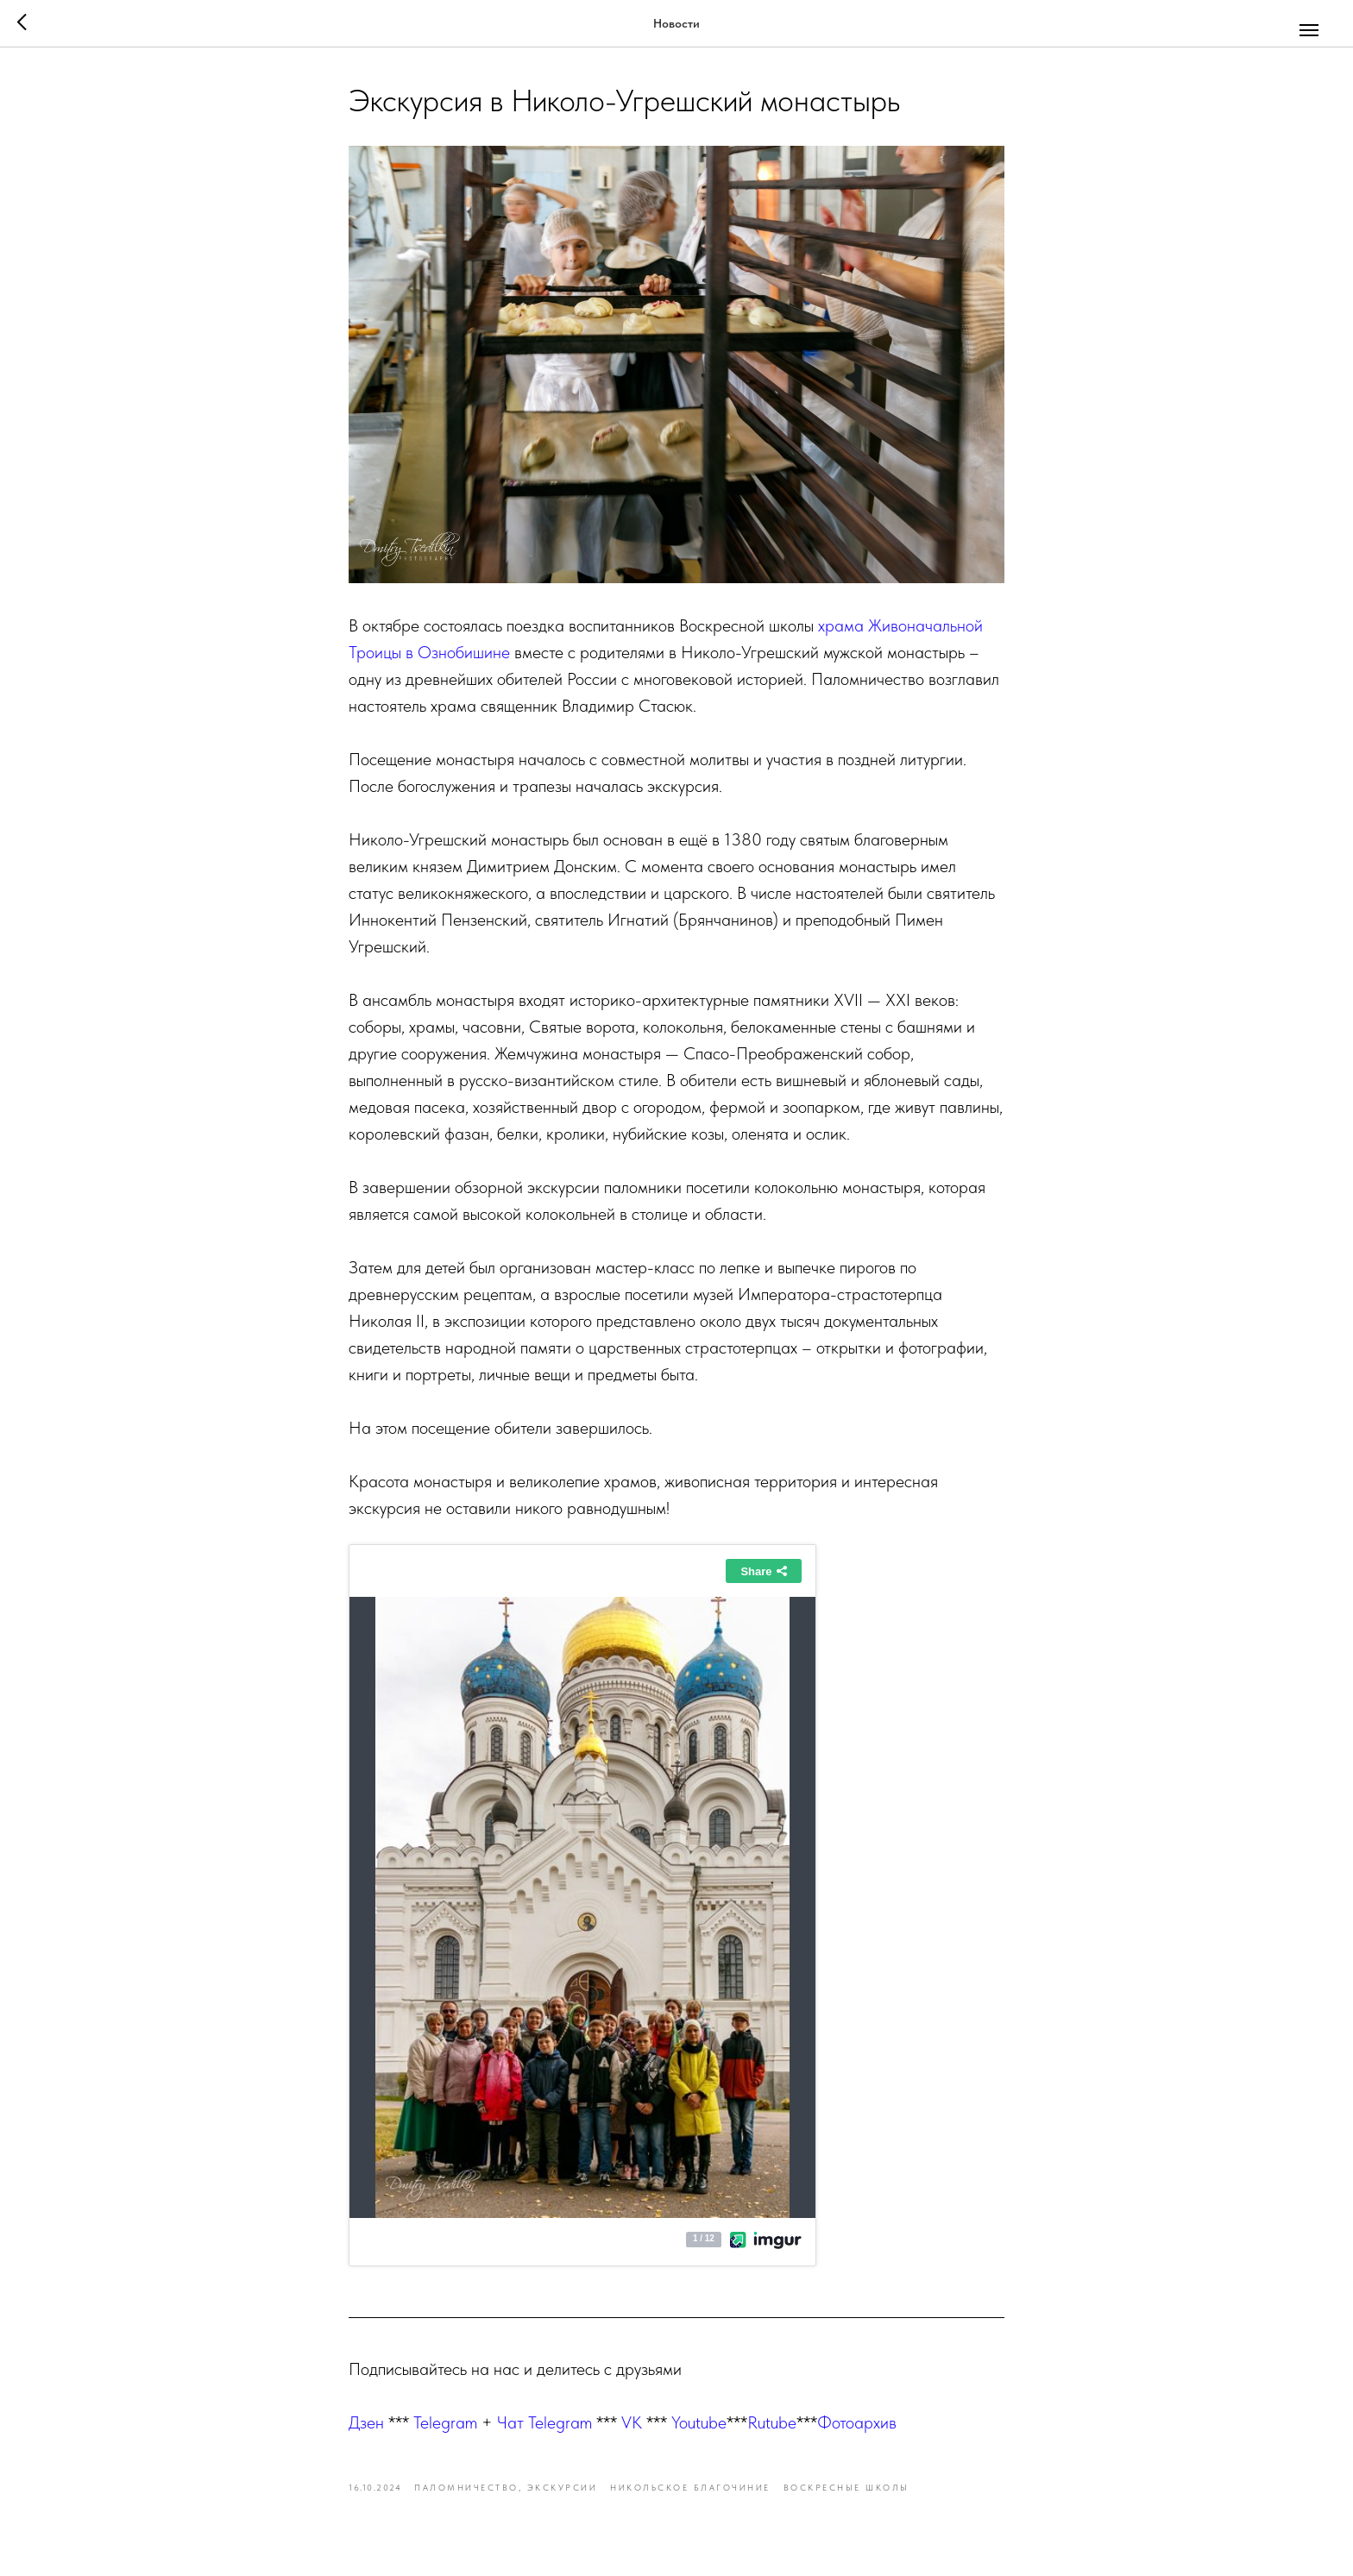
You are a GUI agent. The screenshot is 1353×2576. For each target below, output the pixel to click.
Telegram (445, 2422)
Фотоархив (857, 2422)
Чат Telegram (544, 2422)
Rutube (771, 2422)
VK (631, 2422)
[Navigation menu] (1309, 30)
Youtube (699, 2422)
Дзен (366, 2422)
